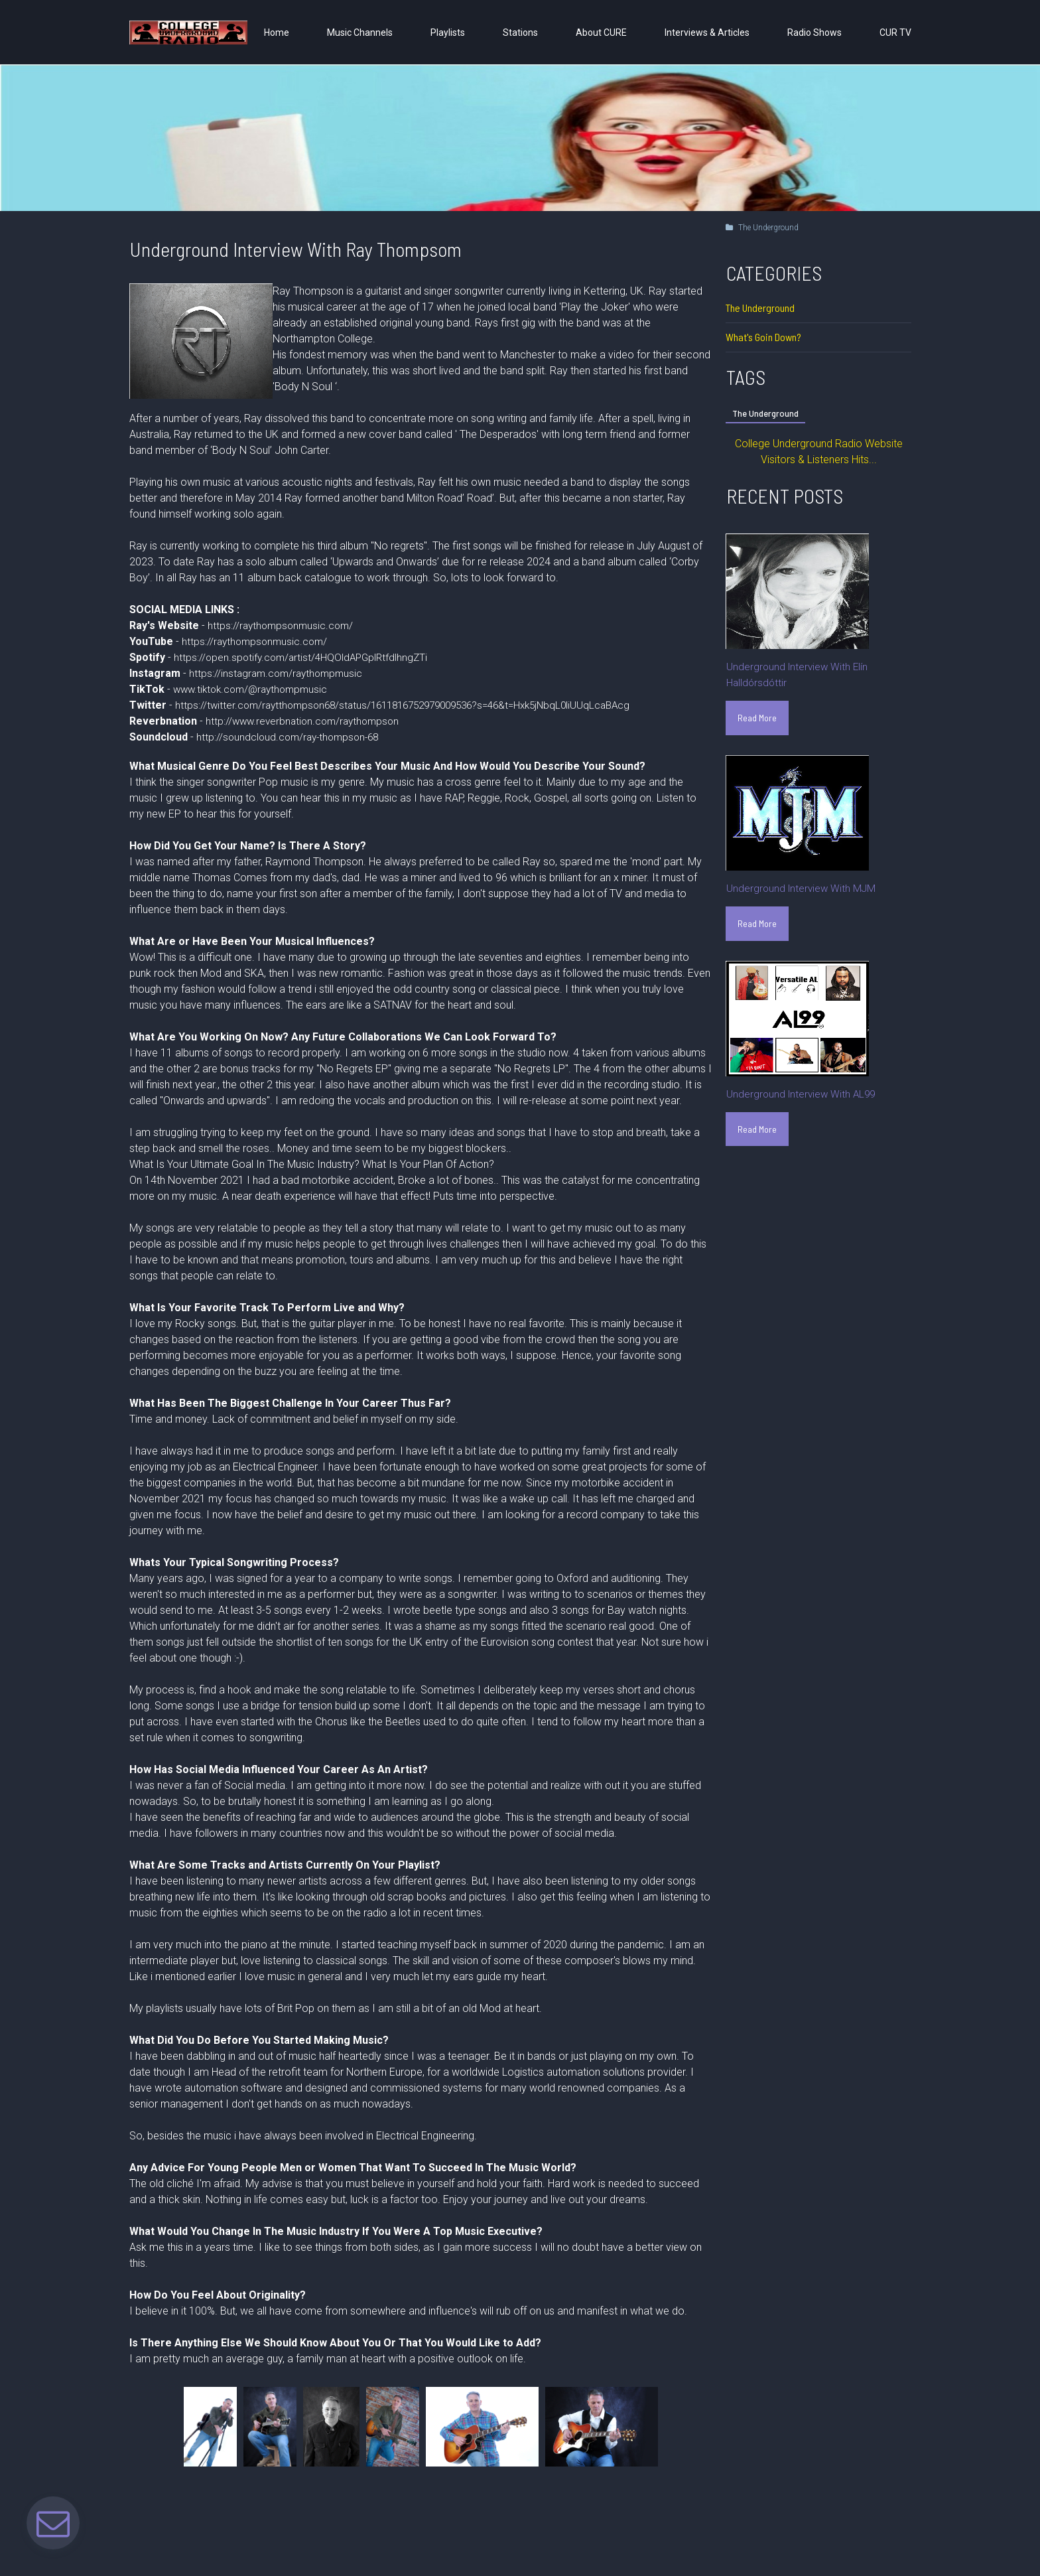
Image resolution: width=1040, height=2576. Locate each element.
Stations (520, 32)
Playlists (447, 32)
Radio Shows (814, 32)
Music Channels (360, 32)
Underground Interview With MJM (802, 889)
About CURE (601, 32)
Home (276, 32)
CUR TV (895, 32)
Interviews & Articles (707, 32)
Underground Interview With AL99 (803, 1096)
